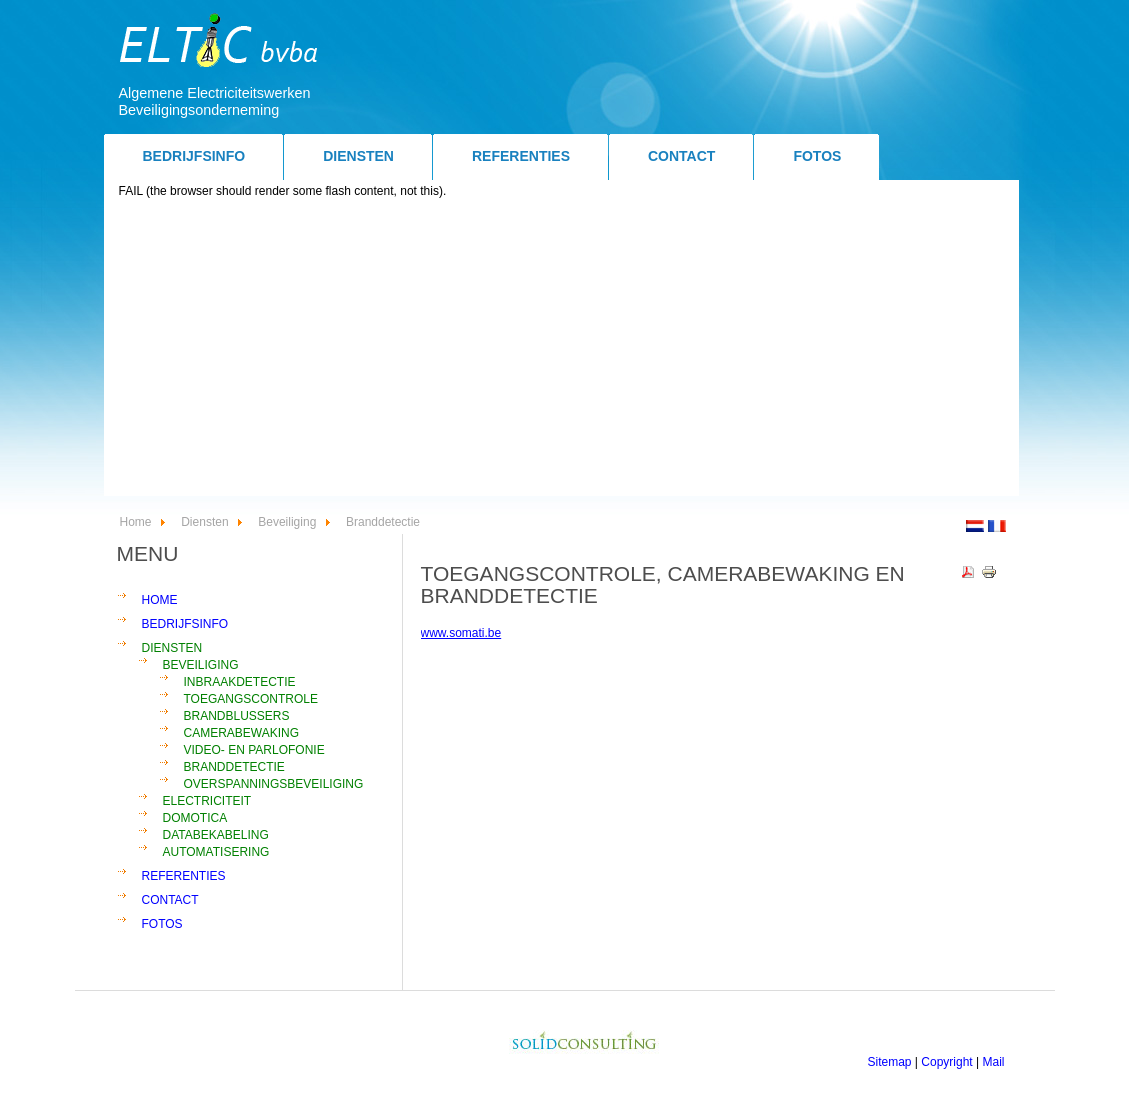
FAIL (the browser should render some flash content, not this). (283, 191)
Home (136, 522)
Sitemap (890, 1062)
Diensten (204, 522)
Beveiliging (287, 522)
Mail (993, 1062)
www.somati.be (461, 633)
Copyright (946, 1062)
